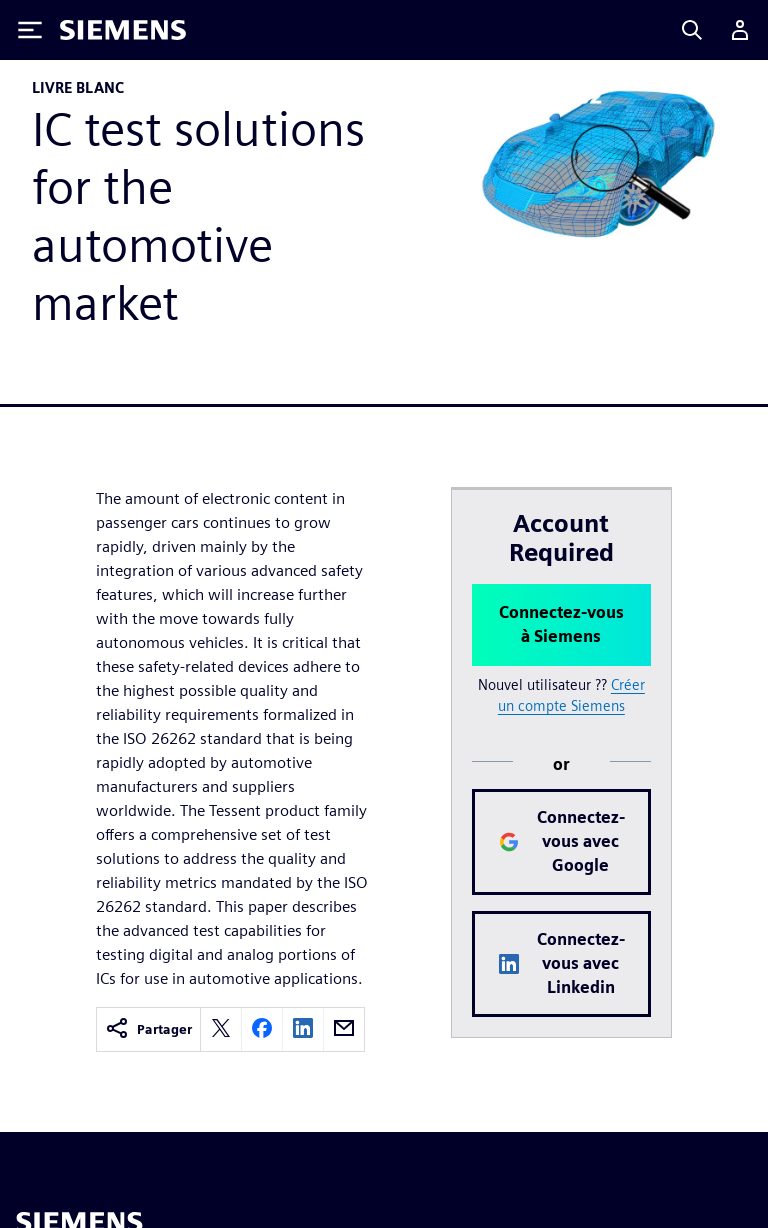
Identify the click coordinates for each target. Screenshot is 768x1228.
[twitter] (221, 1029)
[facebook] (262, 1029)
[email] (344, 1029)
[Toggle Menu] (30, 30)
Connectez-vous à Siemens (561, 624)
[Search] (692, 30)
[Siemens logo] (123, 30)
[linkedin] (303, 1029)
